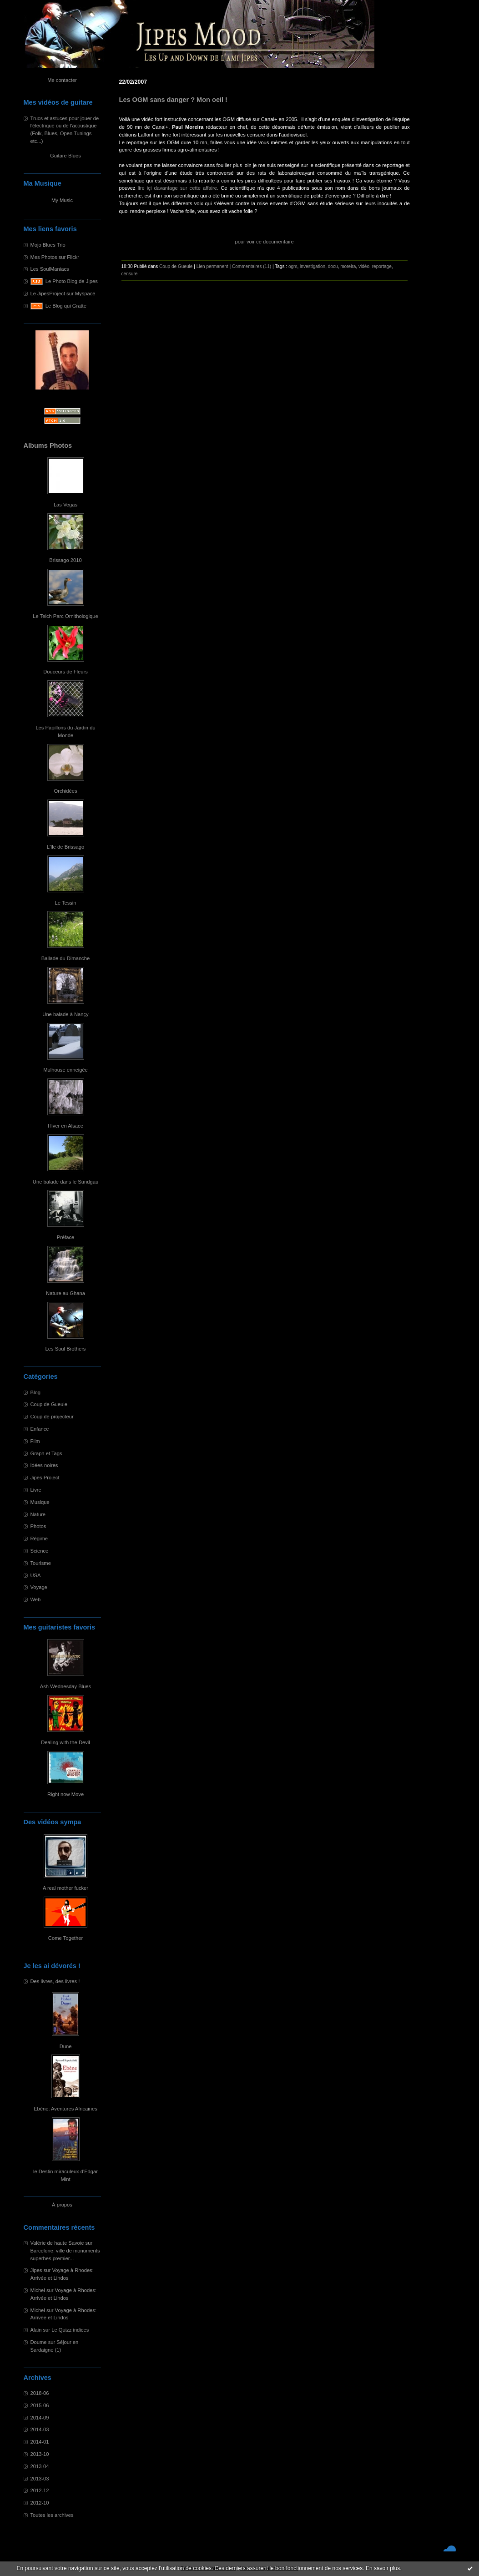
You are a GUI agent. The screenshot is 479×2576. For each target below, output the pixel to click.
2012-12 (39, 2490)
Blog (35, 1392)
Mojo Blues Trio (48, 245)
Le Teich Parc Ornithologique (65, 616)
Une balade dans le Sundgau (65, 1181)
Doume (38, 2342)
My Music (62, 200)
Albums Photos (48, 445)
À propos (62, 2204)
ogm (292, 266)
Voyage (38, 1587)
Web (35, 1599)
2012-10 (39, 2502)
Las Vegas (65, 504)
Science (39, 1551)
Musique (40, 1502)
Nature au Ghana (65, 1293)
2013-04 (39, 2466)
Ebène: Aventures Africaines (65, 2108)
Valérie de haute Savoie (57, 2243)
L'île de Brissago (65, 847)
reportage (382, 266)
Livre (35, 1490)
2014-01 (39, 2441)
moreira (348, 266)
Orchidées (65, 791)
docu (333, 266)
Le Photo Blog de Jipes (71, 281)
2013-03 (39, 2478)
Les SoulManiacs (49, 269)
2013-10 (39, 2454)
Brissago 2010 (65, 560)
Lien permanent (212, 266)
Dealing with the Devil (65, 1742)
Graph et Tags (46, 1453)
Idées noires (44, 1465)
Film (35, 1441)
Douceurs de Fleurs (65, 671)
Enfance (39, 1429)
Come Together (65, 1938)
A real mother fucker (65, 1888)
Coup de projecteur (52, 1416)
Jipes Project (45, 1477)
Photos (38, 1526)
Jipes (36, 2270)
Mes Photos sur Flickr (55, 257)
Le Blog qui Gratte (65, 306)
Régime (39, 1538)
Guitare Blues (65, 155)
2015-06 (39, 2405)
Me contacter (62, 80)
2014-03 (39, 2429)
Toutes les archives (52, 2515)
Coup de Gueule (48, 1404)
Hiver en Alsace (65, 1126)
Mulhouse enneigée (65, 1070)
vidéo (363, 266)
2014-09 (39, 2417)
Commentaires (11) (251, 266)
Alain (36, 2330)
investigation (312, 266)
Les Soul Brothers (65, 1348)
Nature (38, 1514)
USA (35, 1575)
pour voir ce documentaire (264, 241)
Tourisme (40, 1563)
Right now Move (65, 1794)
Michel (37, 2290)
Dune (66, 2046)
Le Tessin (65, 903)
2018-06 (39, 2393)
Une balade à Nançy (65, 1014)
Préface (66, 1237)
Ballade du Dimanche (65, 958)
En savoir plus (383, 2568)
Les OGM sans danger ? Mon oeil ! (173, 99)
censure (129, 273)
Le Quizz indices (70, 2330)
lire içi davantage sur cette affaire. (178, 188)
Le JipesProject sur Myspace (63, 293)
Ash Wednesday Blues (65, 1686)
